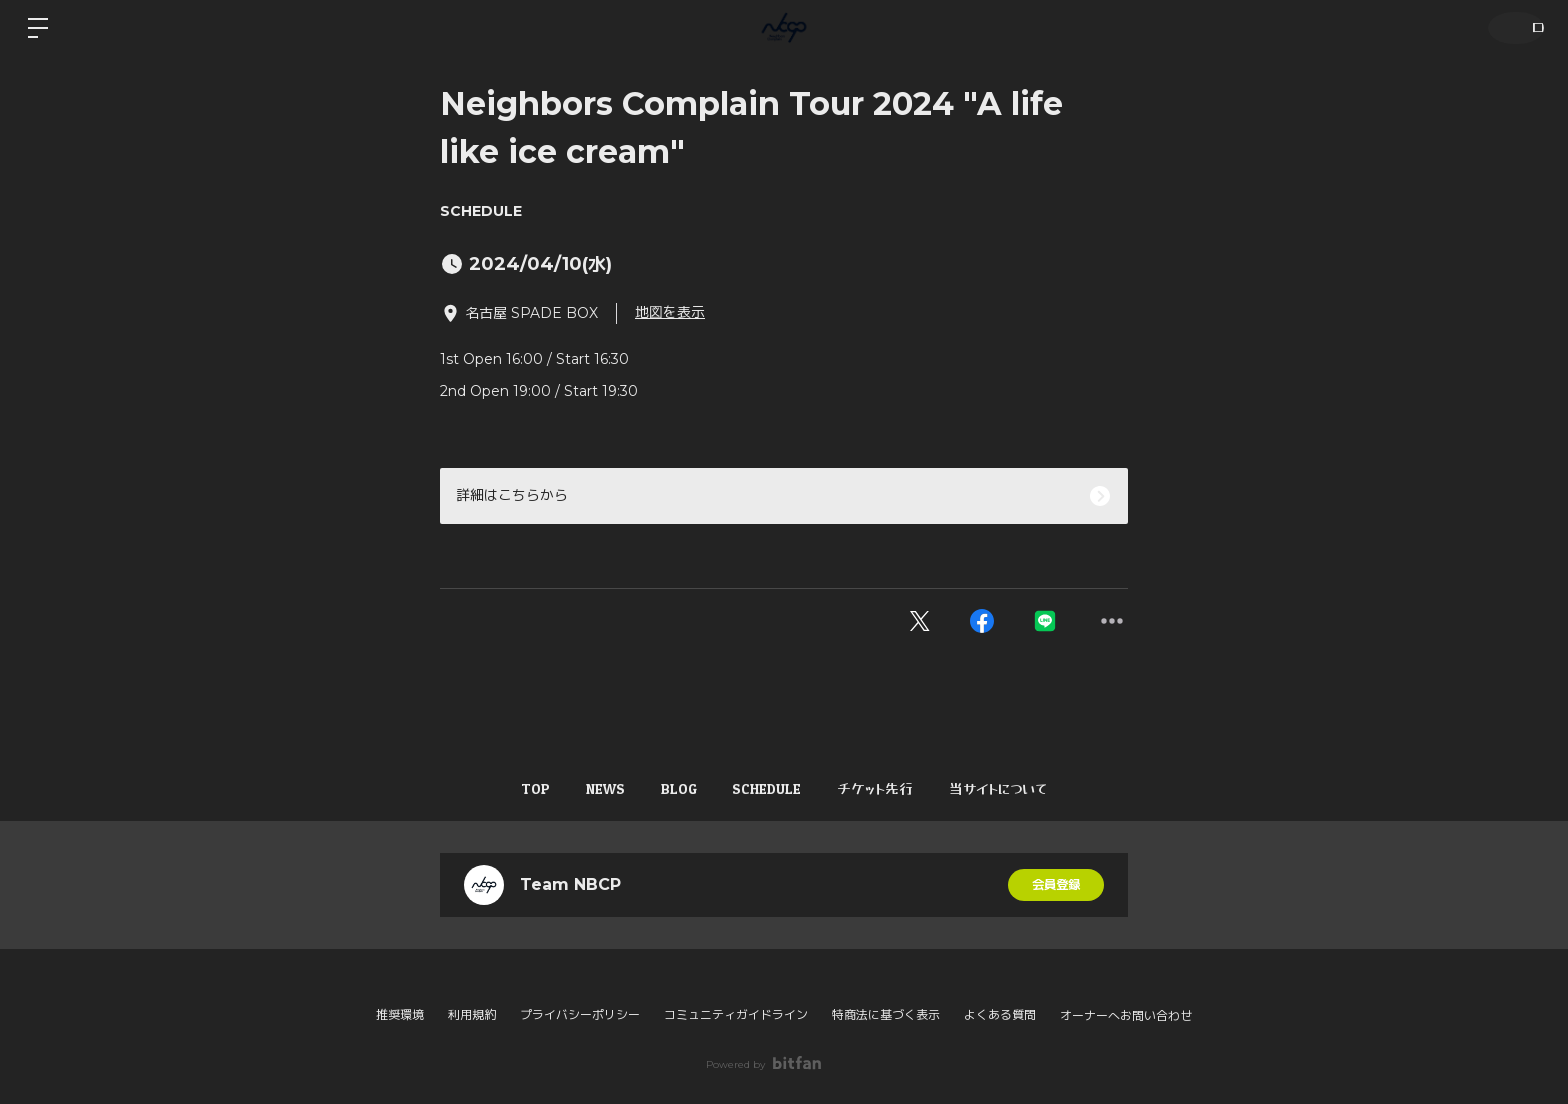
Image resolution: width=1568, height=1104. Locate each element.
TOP (500, 788)
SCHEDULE (481, 211)
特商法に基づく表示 (886, 1014)
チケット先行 (897, 788)
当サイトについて (1034, 788)
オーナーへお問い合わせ (1126, 1016)
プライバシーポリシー (580, 1014)
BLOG (672, 788)
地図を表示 (670, 312)
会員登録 (1056, 885)
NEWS (584, 788)
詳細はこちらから (512, 495)
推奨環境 (400, 1014)
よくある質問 (1000, 1014)
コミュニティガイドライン (736, 1014)
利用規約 (472, 1014)
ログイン (1509, 27)
